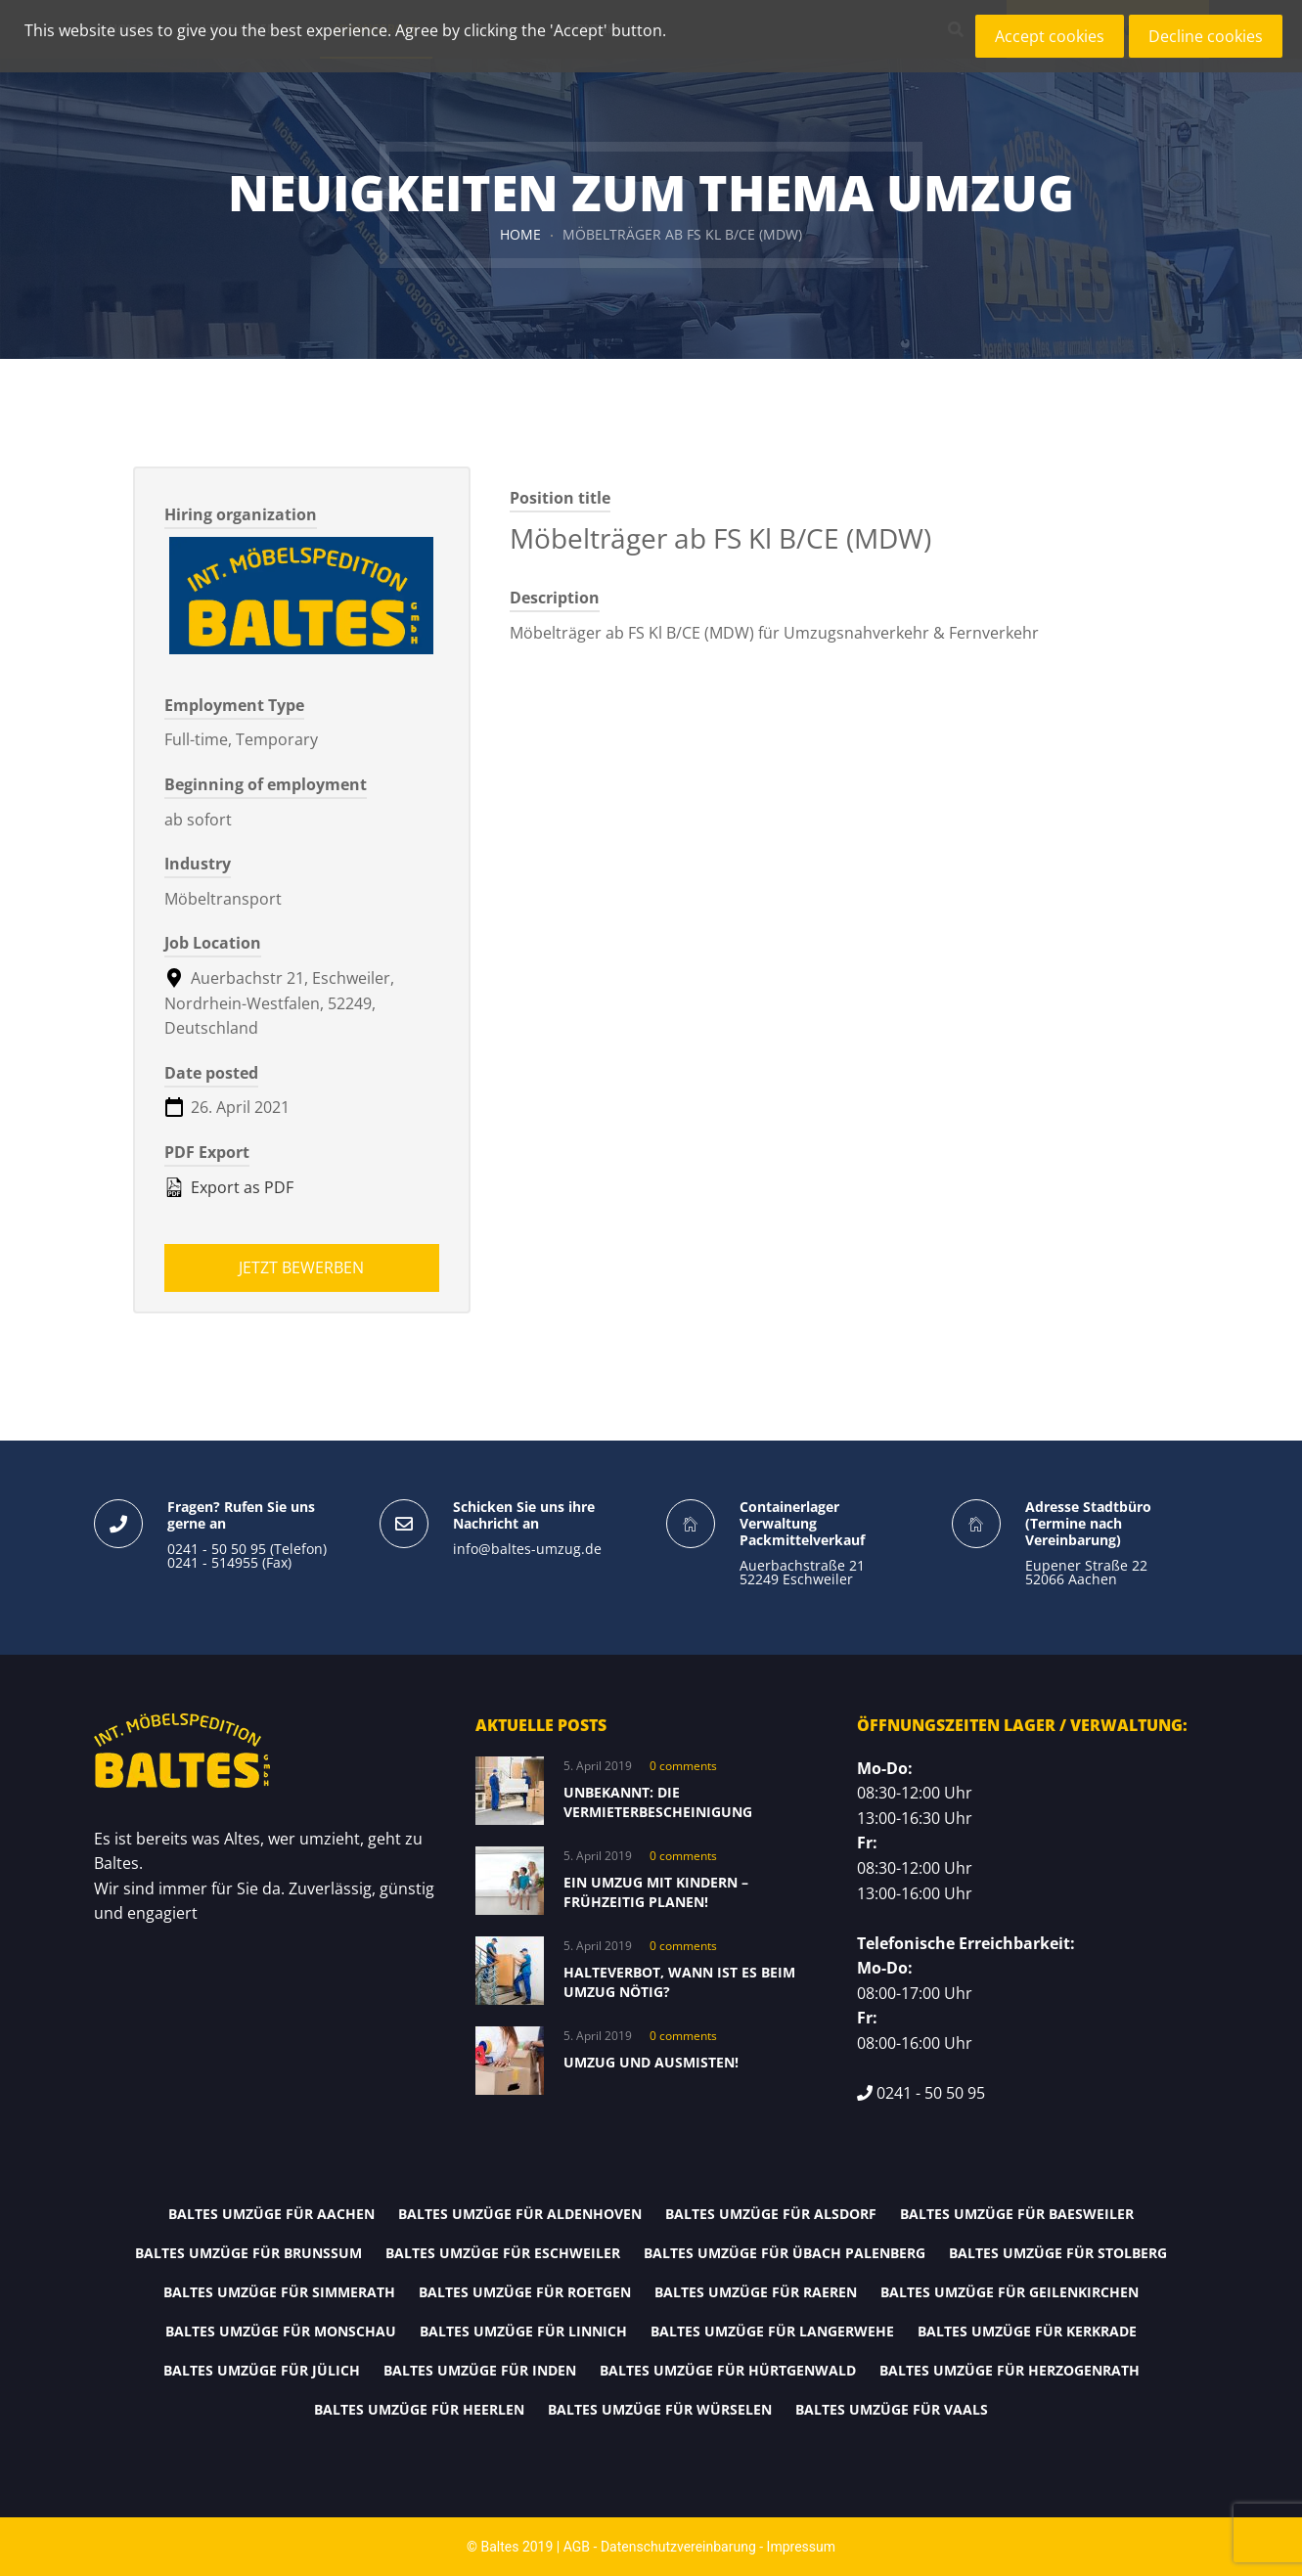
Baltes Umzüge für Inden (479, 2370)
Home (520, 234)
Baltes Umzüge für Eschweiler (502, 2252)
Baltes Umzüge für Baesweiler (1017, 2213)
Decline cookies (1205, 36)
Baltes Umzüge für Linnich (523, 2331)
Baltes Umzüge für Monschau (280, 2331)
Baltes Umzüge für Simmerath (279, 2292)
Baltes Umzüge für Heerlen (419, 2409)
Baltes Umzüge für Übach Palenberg (784, 2252)
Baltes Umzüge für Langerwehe (772, 2331)
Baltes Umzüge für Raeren (755, 2292)
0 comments (683, 1765)
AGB (576, 2546)
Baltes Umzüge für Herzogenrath (1009, 2370)
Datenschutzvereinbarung (678, 2546)
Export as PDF (228, 1187)
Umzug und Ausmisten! (651, 2062)
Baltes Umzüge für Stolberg (1058, 2252)
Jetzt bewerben (301, 1267)
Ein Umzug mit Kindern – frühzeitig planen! (655, 1892)
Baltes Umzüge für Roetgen (525, 2292)
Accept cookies (1049, 36)
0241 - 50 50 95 (930, 2093)
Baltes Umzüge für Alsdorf (770, 2213)
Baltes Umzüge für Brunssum (248, 2252)
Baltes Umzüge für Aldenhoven (520, 2213)
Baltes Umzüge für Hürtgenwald (728, 2370)
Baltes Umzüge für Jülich (261, 2370)
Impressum (801, 2546)
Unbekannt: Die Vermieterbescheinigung (657, 1802)
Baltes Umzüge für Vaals (891, 2409)
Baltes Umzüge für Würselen (660, 2409)
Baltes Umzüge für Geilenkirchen (1009, 2292)
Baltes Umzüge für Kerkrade (1027, 2331)
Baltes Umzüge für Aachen (271, 2213)
